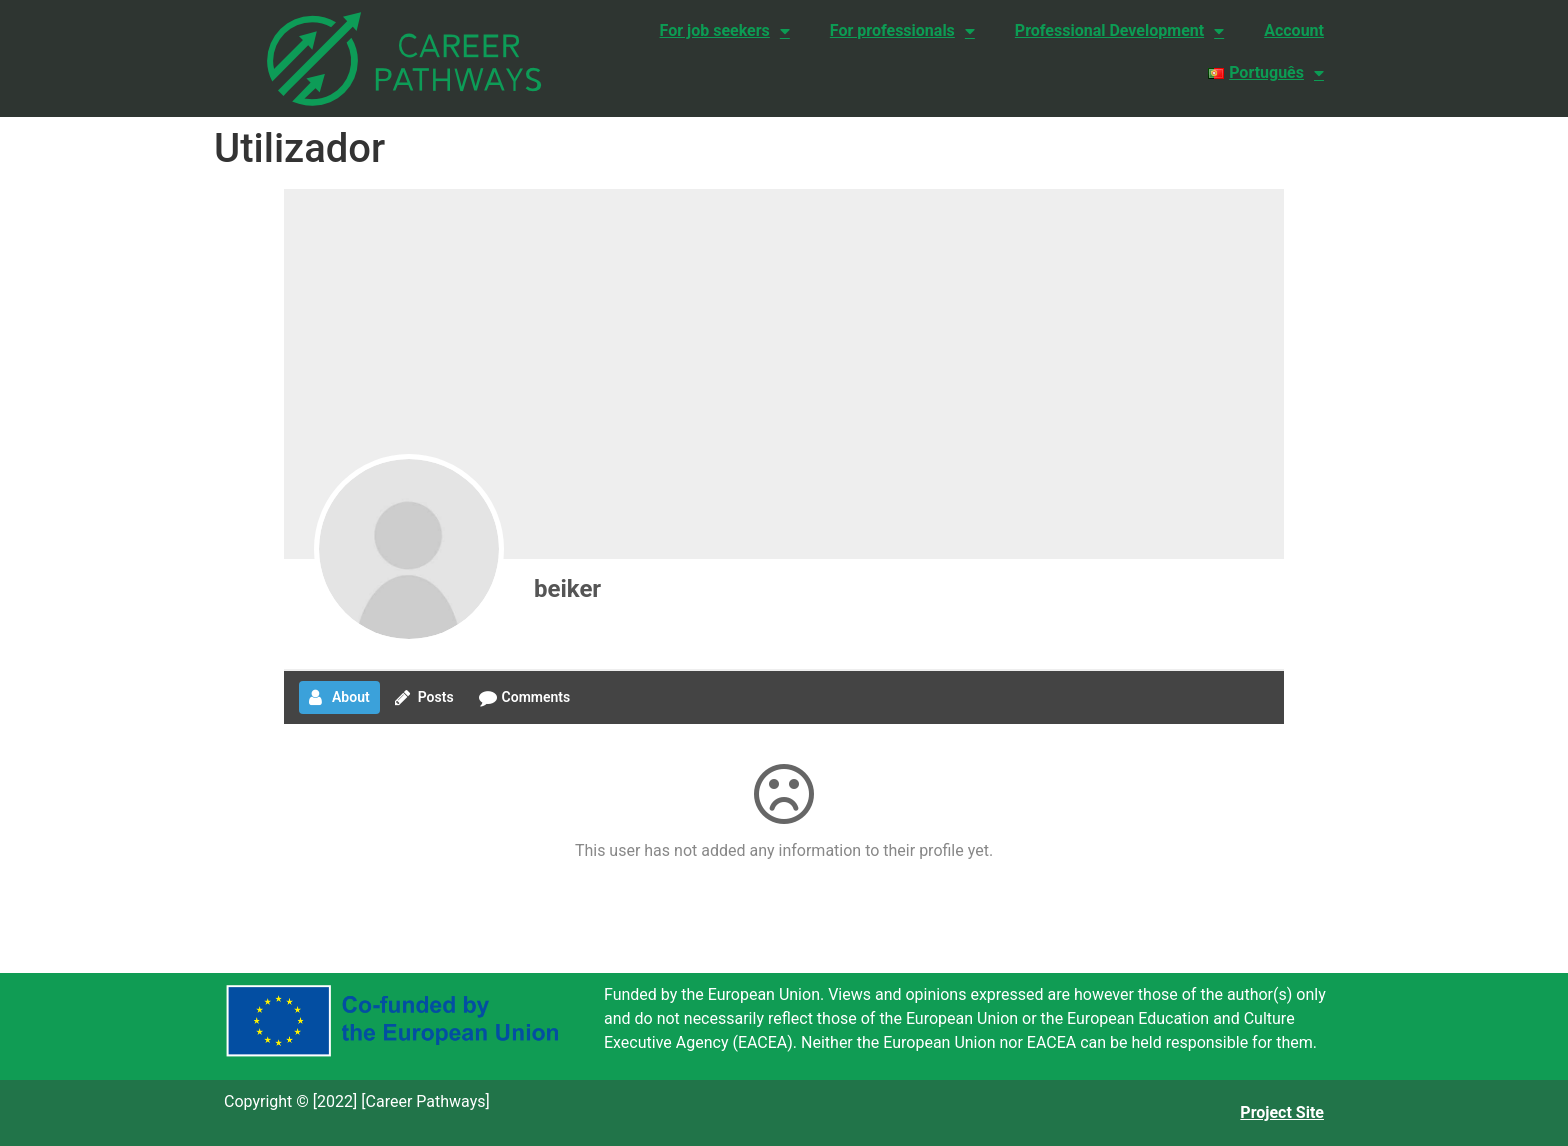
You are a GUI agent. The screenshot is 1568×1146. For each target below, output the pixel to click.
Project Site (1282, 1112)
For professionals (902, 31)
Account (1294, 30)
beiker (567, 589)
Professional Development (1119, 31)
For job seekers (725, 31)
